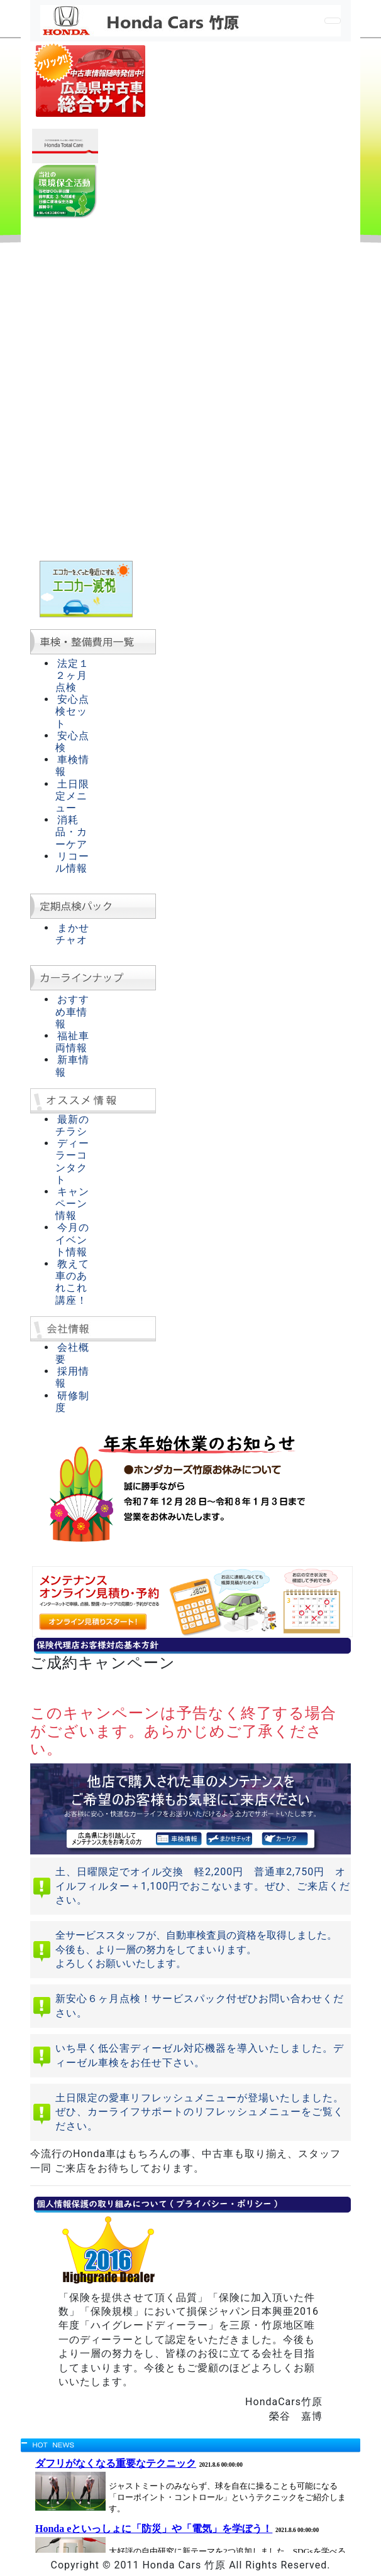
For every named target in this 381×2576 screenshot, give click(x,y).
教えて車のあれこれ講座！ (72, 1282)
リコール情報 (72, 862)
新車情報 (72, 1066)
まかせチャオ (72, 934)
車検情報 (72, 765)
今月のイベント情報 (72, 1239)
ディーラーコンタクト (72, 1161)
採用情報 (72, 1377)
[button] (54, 1495)
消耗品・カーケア (71, 832)
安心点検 (72, 742)
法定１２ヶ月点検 (72, 675)
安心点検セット (72, 711)
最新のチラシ (72, 1125)
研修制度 (72, 1402)
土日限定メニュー (72, 796)
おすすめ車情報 (72, 1011)
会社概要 (72, 1353)
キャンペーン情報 (72, 1203)
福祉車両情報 (72, 1042)
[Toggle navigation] (332, 21)
